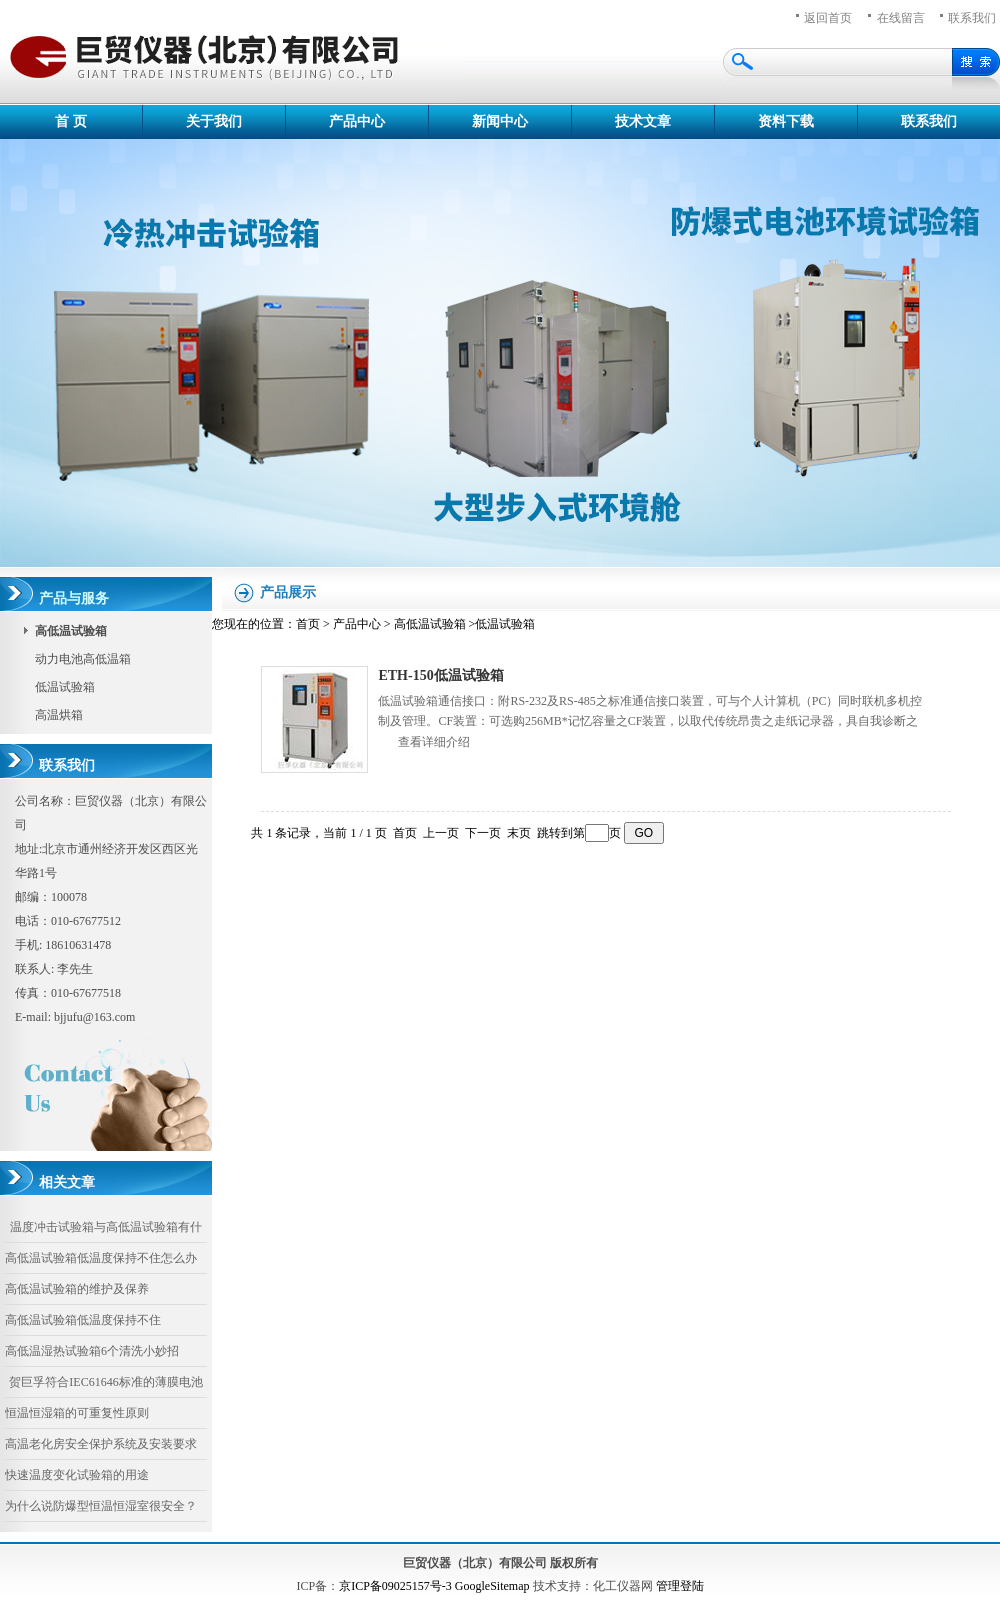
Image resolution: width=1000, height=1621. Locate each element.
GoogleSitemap (492, 1586)
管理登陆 (680, 1586)
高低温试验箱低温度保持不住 (83, 1320)
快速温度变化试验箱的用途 (77, 1475)
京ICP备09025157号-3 (395, 1586)
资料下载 (786, 121)
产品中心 (357, 121)
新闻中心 (500, 121)
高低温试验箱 (430, 624)
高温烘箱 (59, 715)
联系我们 (929, 121)
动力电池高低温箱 (83, 659)
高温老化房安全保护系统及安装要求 (101, 1444)
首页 (308, 624)
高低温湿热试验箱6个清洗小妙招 (92, 1351)
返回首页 (828, 18)
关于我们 (214, 121)
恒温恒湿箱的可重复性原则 (77, 1413)
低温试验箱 (65, 687)
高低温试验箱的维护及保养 (77, 1289)
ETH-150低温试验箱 (440, 675)
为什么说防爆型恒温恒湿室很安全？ (101, 1506)
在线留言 (901, 18)
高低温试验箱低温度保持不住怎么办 (101, 1258)
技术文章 (643, 121)
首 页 (71, 121)
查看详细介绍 (434, 742)
